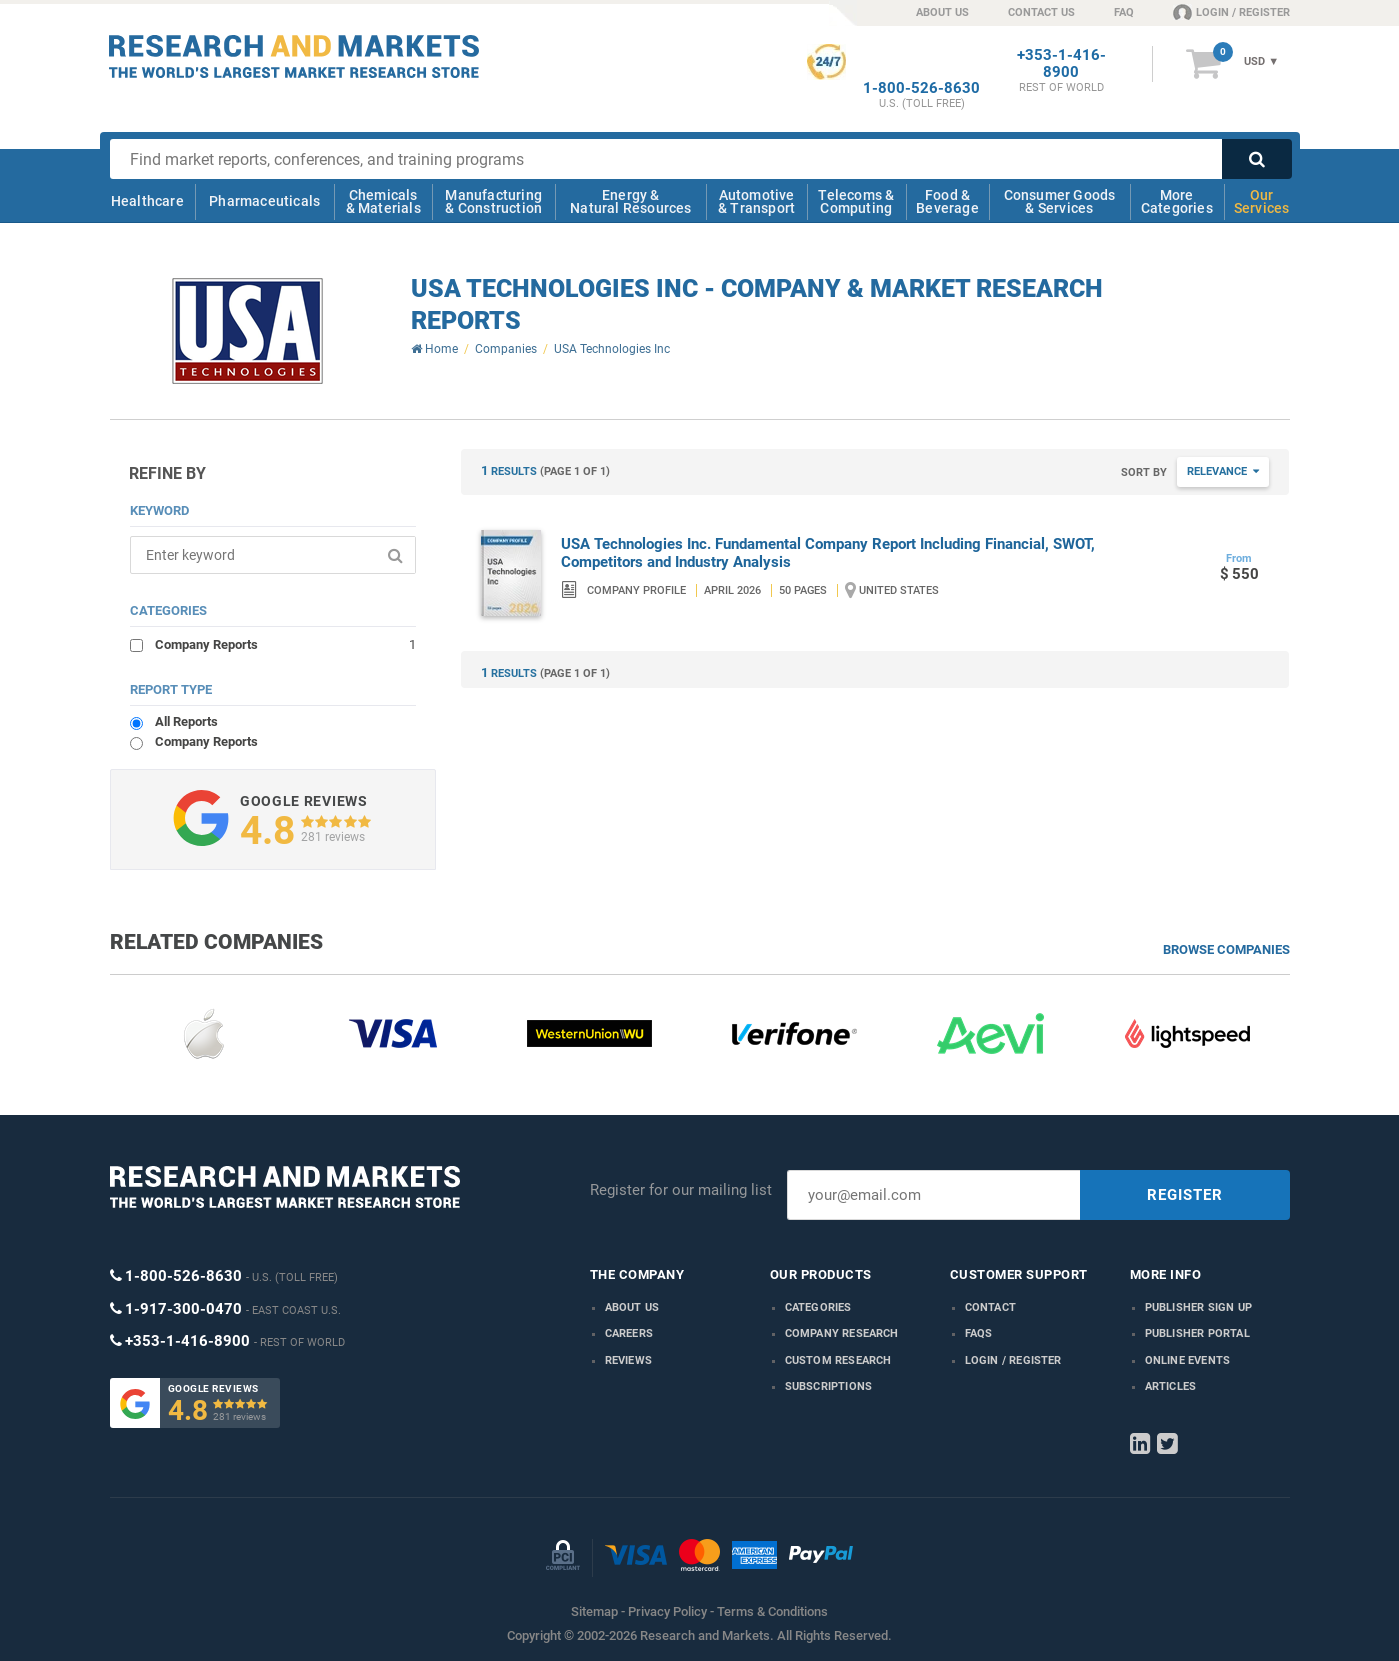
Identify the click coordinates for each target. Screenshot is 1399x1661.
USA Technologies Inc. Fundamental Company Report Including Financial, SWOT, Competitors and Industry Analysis (828, 553)
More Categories (1177, 201)
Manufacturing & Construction (493, 201)
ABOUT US (942, 12)
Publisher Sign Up (1198, 1307)
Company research (842, 1333)
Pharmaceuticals (264, 201)
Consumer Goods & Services (1060, 201)
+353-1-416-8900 (1061, 64)
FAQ (1124, 12)
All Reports (186, 721)
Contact (990, 1307)
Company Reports (286, 644)
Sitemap (594, 1611)
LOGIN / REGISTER (1231, 12)
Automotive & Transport (756, 201)
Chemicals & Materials (383, 201)
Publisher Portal (1197, 1333)
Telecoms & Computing (856, 201)
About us (632, 1307)
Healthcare (147, 201)
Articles (1171, 1386)
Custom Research (838, 1360)
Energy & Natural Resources (630, 201)
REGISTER (1185, 1195)
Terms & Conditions (772, 1611)
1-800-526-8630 (921, 88)
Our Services (1262, 201)
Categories (818, 1307)
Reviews (628, 1360)
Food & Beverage (947, 201)
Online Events (1188, 1360)
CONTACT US (1041, 12)
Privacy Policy (667, 1611)
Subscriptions (829, 1386)
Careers (629, 1333)
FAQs (979, 1333)
